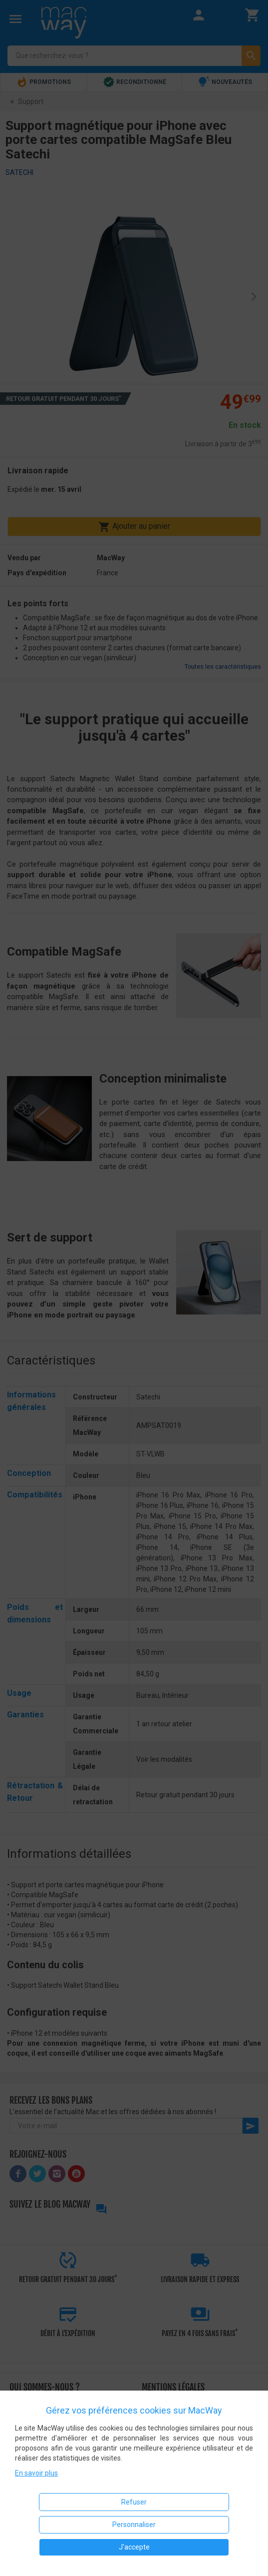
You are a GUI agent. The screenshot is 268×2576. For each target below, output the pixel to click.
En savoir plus (36, 2473)
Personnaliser (134, 2525)
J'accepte (134, 2547)
